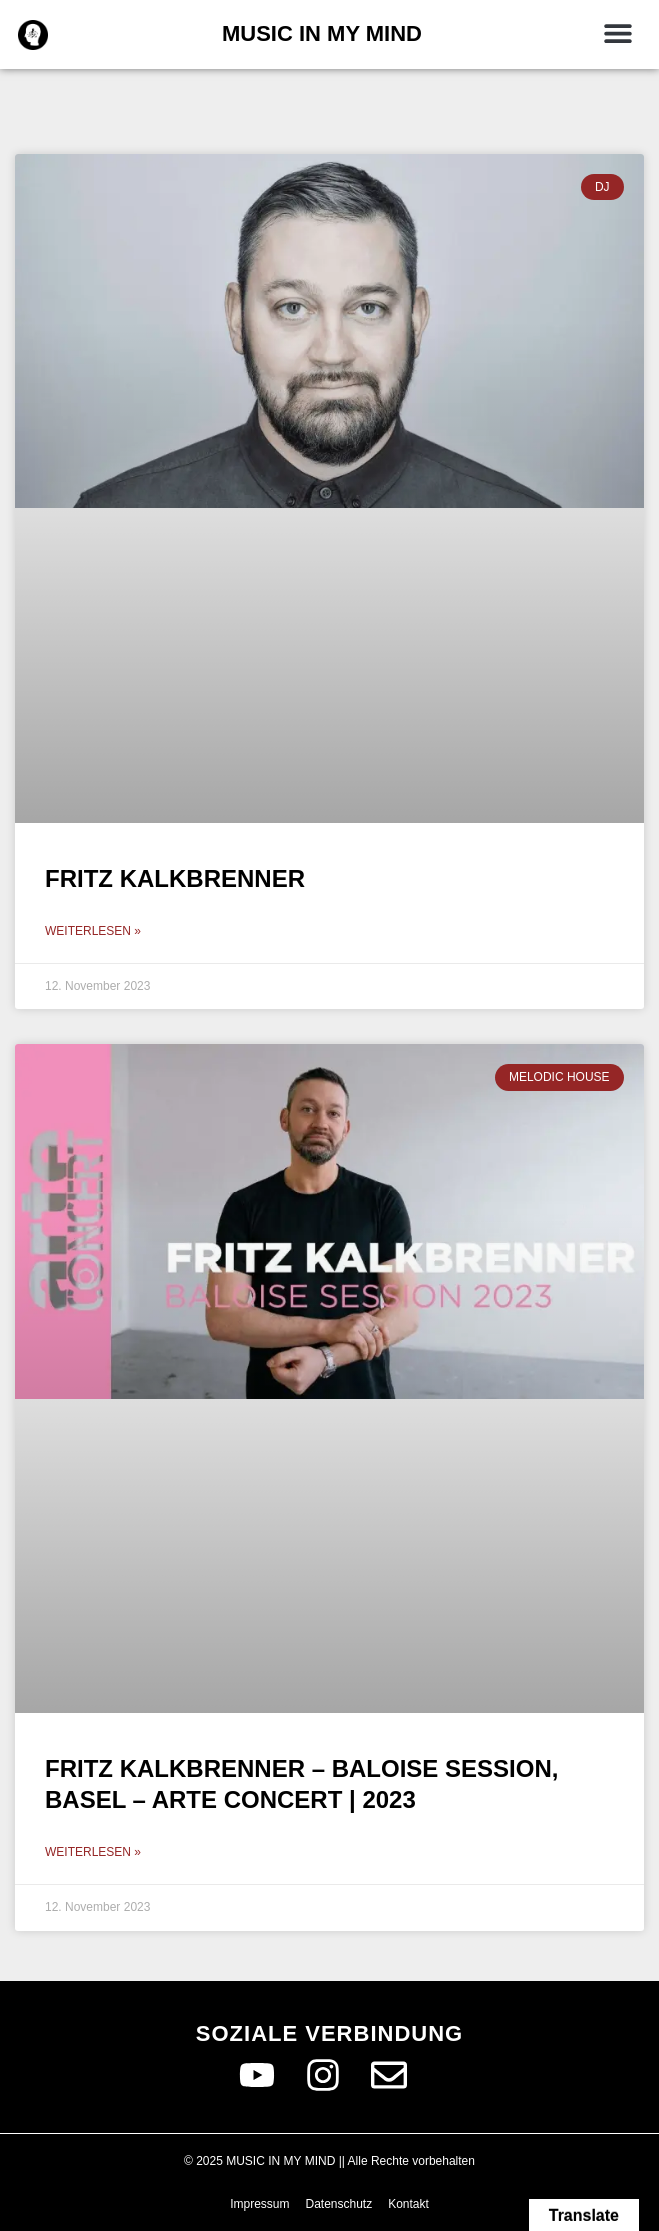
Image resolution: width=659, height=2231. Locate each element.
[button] (618, 32)
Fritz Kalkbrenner (175, 878)
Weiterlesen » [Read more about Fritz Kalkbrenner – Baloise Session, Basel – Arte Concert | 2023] (93, 1852)
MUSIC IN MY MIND (322, 33)
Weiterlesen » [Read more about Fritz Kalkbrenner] (93, 931)
